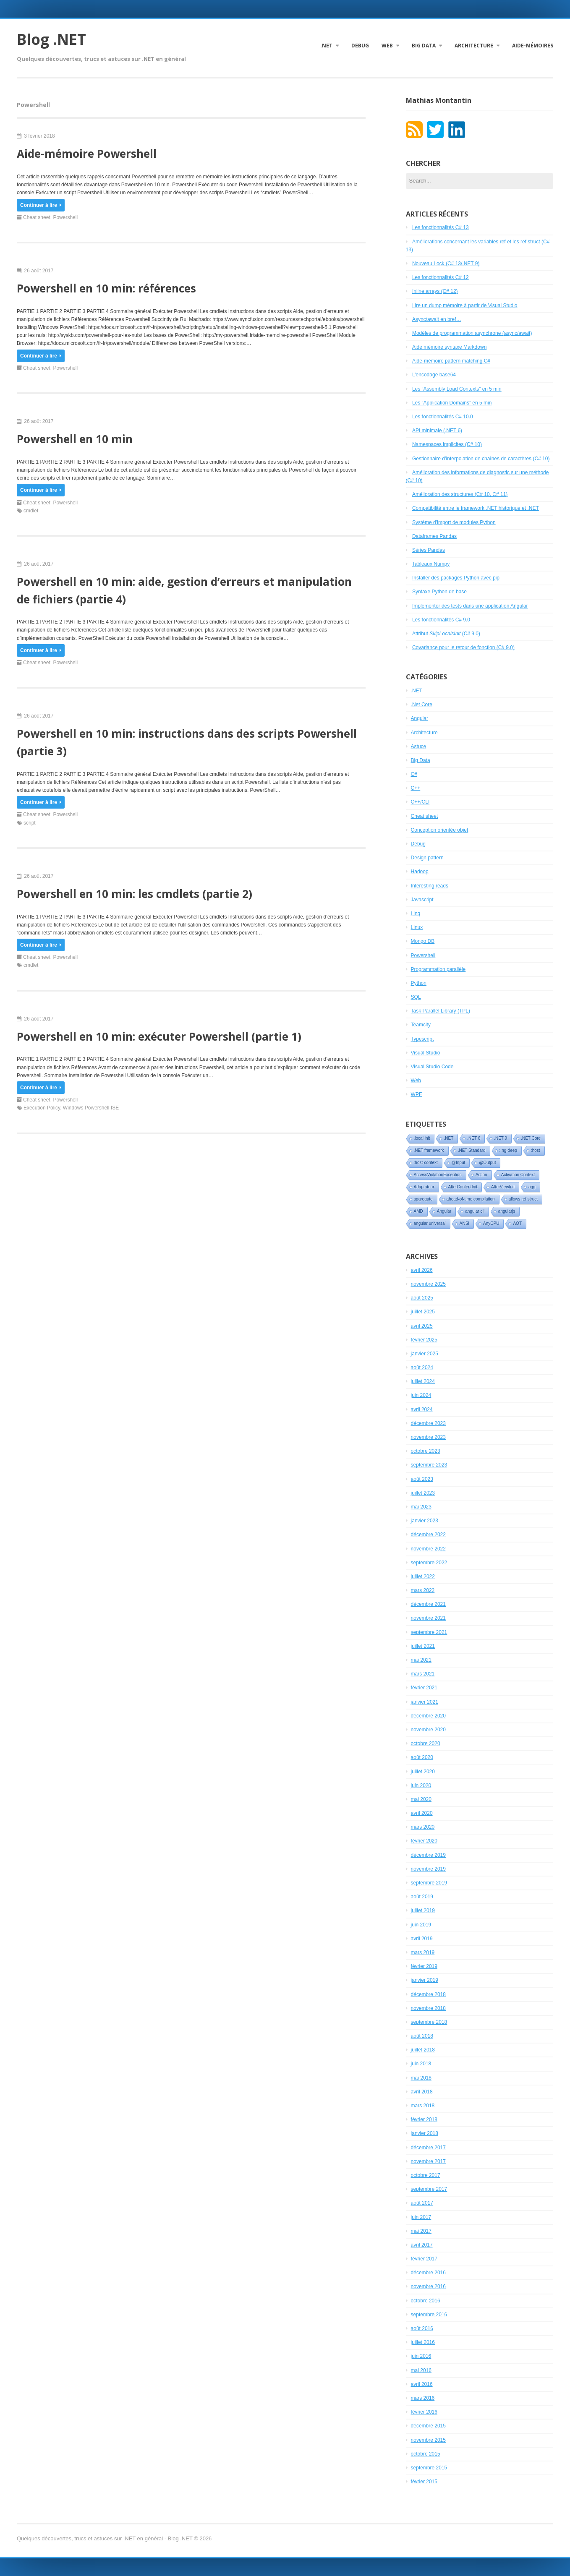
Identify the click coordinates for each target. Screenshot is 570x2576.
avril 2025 (422, 1326)
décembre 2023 (428, 1423)
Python (418, 983)
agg (532, 1187)
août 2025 (422, 1298)
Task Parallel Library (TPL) (440, 1011)
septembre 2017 (429, 2189)
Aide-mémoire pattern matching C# (451, 361)
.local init (422, 1138)
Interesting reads (429, 886)
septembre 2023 (429, 1465)
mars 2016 (423, 2398)
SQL (416, 997)
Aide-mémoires (532, 45)
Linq (416, 913)
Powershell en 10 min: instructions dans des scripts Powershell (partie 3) (187, 742)
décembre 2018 (428, 1994)
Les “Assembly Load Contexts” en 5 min (457, 389)
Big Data (424, 45)
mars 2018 (423, 2106)
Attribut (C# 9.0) (446, 634)
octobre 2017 (425, 2175)
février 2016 (424, 2412)
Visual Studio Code (432, 1067)
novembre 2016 (428, 2286)
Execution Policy (42, 1108)
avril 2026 (422, 1270)
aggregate (423, 1199)
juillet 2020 (423, 1772)
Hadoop (420, 871)
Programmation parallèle (438, 969)
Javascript (422, 900)
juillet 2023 (423, 1493)
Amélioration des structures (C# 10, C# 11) (459, 494)
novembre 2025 (428, 1284)
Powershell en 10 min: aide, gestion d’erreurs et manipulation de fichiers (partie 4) (184, 590)
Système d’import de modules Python (454, 522)
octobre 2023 (425, 1451)
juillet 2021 (423, 1646)
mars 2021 (423, 1674)
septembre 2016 (429, 2315)
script (30, 823)
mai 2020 (421, 1799)
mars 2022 (423, 1590)
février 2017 (424, 2259)
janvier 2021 (424, 1702)
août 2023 (422, 1479)
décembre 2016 (428, 2273)
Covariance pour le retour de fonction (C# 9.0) (463, 647)
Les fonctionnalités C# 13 (440, 227)
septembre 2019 (429, 1883)
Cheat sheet (36, 217)
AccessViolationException (438, 1174)
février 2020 (424, 1841)
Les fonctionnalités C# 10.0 (442, 417)
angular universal (430, 1223)
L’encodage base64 (434, 375)
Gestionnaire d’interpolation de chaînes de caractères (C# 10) (481, 459)
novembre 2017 (428, 2161)
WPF (416, 1094)
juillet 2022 (423, 1576)
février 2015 (424, 2482)
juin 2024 (421, 1395)
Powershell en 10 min (75, 438)
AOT (517, 1223)
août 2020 (422, 1757)
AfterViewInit (503, 1187)
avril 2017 (422, 2245)
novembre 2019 (428, 1869)
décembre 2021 (428, 1604)
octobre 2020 (425, 1743)
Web (387, 45)
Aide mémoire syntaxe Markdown (449, 347)
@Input (458, 1162)
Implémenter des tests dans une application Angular (470, 606)
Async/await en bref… (436, 319)
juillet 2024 (423, 1381)
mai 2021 (421, 1660)
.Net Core (421, 704)
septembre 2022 (429, 1563)
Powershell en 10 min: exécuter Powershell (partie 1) (159, 1036)
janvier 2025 (424, 1354)
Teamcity (421, 1025)
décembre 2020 (428, 1716)
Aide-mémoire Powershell (87, 153)
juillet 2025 (423, 1312)
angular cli (474, 1211)
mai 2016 (421, 2370)
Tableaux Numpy (431, 564)
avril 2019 (422, 1939)
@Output (487, 1162)
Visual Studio (425, 1053)
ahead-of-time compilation (471, 1199)
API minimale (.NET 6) (437, 430)
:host (535, 1150)
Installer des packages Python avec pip (455, 578)
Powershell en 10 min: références (106, 288)
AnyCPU (491, 1223)
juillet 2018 (423, 2050)
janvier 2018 (424, 2133)
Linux (417, 927)
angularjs (506, 1211)
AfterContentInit (462, 1187)
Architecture (474, 45)
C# (414, 774)
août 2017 (422, 2203)
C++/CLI (420, 802)
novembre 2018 (428, 2008)
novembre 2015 (428, 2440)
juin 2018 (421, 2064)
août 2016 (422, 2328)
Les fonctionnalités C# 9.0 (441, 620)
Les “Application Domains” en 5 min (452, 403)
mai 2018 (421, 2078)
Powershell (65, 217)
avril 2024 (422, 1409)
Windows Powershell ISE (91, 1108)
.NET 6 (473, 1138)
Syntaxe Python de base (439, 592)
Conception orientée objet (439, 830)
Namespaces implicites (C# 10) (447, 444)
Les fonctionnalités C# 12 (440, 277)
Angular (419, 718)
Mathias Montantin (438, 100)
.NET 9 (500, 1138)
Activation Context (518, 1174)
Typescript (422, 1039)
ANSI (464, 1223)
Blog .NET (51, 39)
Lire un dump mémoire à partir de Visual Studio (465, 305)
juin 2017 (421, 2217)
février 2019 (424, 1966)
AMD (418, 1211)
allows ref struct (523, 1199)
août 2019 (422, 1897)
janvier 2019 (424, 1980)
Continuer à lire (40, 205)
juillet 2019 (423, 1910)
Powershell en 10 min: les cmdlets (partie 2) (134, 893)
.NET (326, 45)
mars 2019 (423, 1952)
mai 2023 (421, 1507)
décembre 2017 (428, 2148)
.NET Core (531, 1138)
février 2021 (424, 1688)
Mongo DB (423, 941)
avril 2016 (422, 2384)
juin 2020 (421, 1785)
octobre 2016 (425, 2301)
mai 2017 (421, 2231)
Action (481, 1174)
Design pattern (427, 858)
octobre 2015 (425, 2454)
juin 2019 (421, 1925)
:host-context (426, 1162)
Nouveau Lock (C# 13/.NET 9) (446, 263)
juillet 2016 (423, 2342)
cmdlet (31, 511)
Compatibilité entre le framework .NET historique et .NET (475, 508)
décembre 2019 (428, 1855)
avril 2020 (422, 1813)
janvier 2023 (424, 1521)
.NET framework (429, 1150)
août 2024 (422, 1367)
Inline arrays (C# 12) (435, 291)
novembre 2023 (428, 1437)
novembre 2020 (428, 1730)
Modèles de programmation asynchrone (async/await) (472, 333)
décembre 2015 (428, 2426)
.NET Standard (472, 1150)
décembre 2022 (428, 1534)
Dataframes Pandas (434, 536)
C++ (416, 788)
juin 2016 (421, 2356)
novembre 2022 (428, 1549)
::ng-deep (508, 1150)
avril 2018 (422, 2092)
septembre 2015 (429, 2468)
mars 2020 (423, 1827)
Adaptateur (424, 1187)
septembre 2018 (429, 2022)
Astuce (418, 746)
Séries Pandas (428, 550)
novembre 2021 (428, 1618)
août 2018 (422, 2036)
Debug (360, 45)
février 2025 (424, 1340)
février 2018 (424, 2119)
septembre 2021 (429, 1632)
